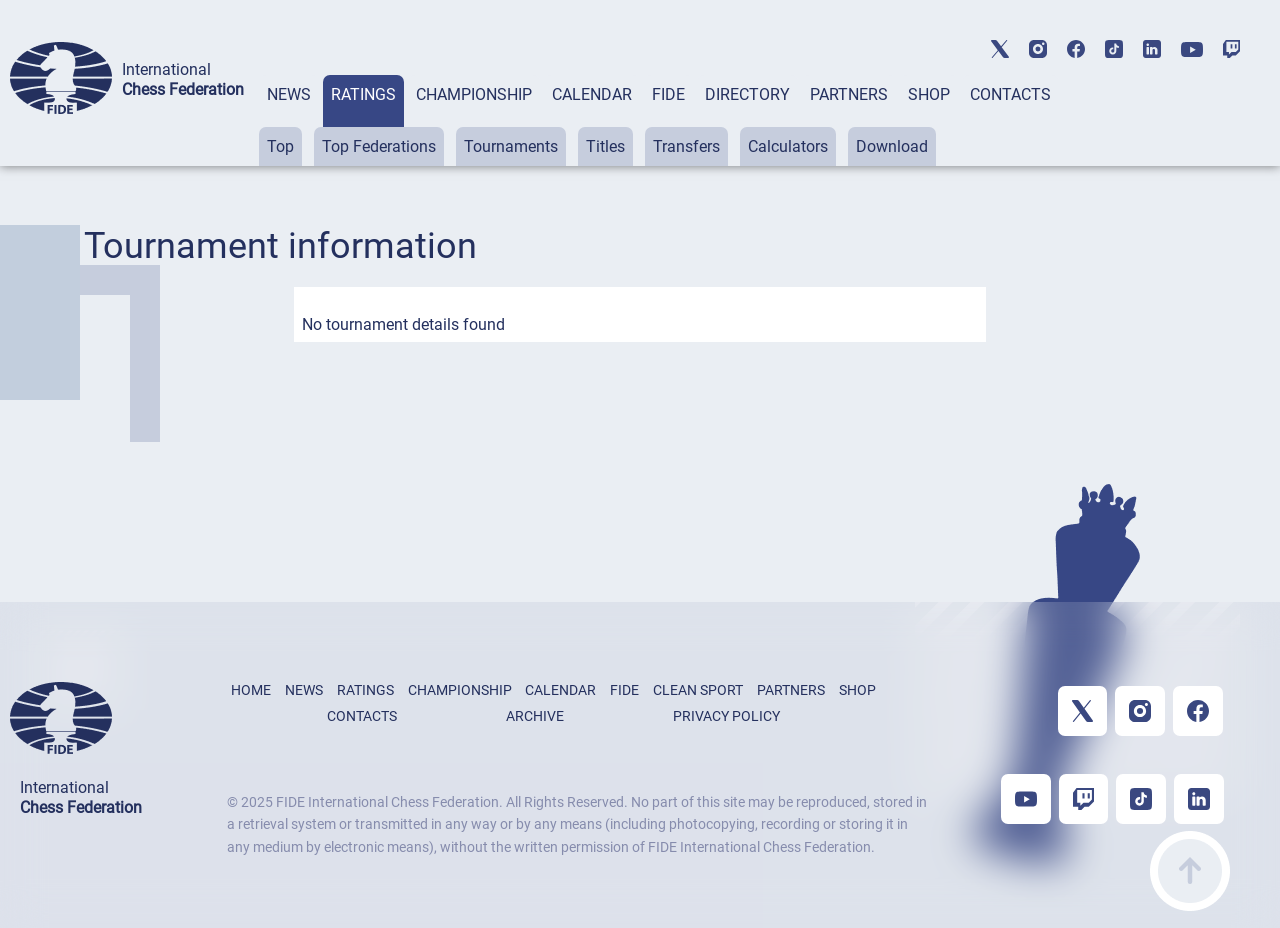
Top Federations (379, 146)
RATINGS (363, 94)
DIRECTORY (747, 94)
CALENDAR (592, 94)
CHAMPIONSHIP (474, 94)
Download (892, 146)
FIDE (668, 94)
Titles (605, 146)
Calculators (788, 146)
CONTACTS (1010, 94)
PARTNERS (849, 94)
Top (280, 146)
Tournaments (511, 146)
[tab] (289, 120)
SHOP (929, 94)
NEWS (289, 94)
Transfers (686, 146)
